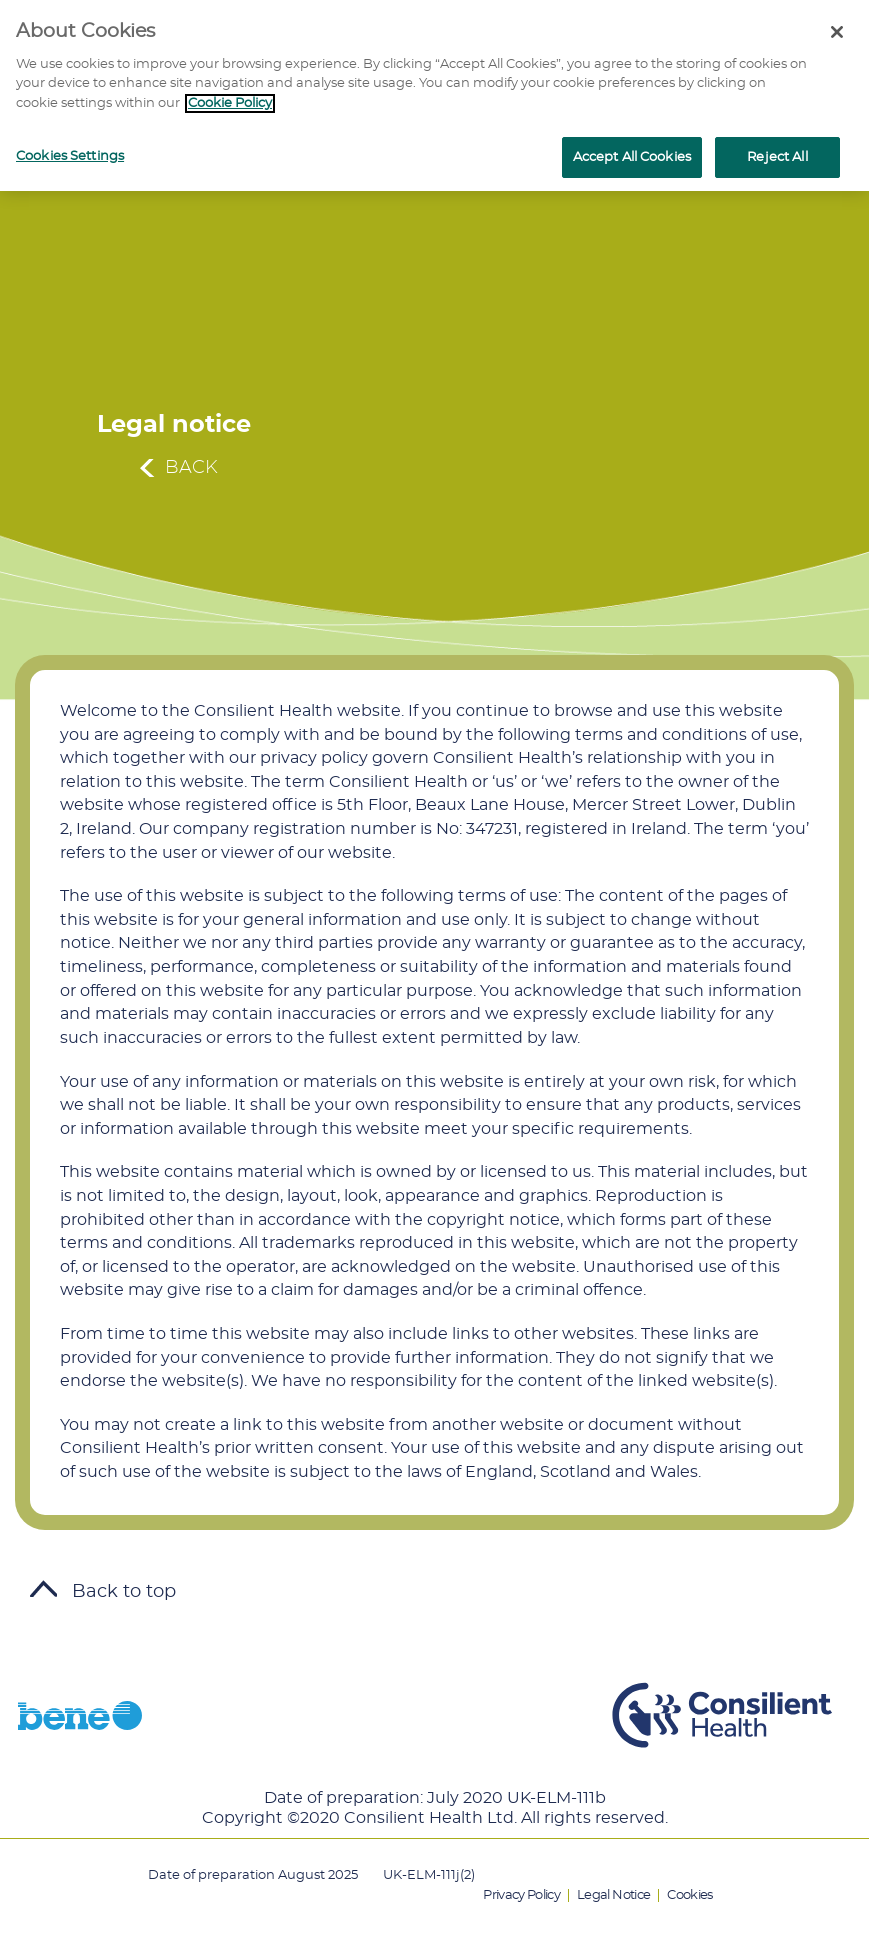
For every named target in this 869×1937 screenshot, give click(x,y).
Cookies (689, 1895)
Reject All (777, 157)
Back (191, 468)
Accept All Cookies (632, 157)
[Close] (837, 32)
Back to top (103, 1592)
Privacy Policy (521, 1895)
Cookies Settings (70, 156)
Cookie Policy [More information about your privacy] (230, 103)
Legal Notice (613, 1895)
